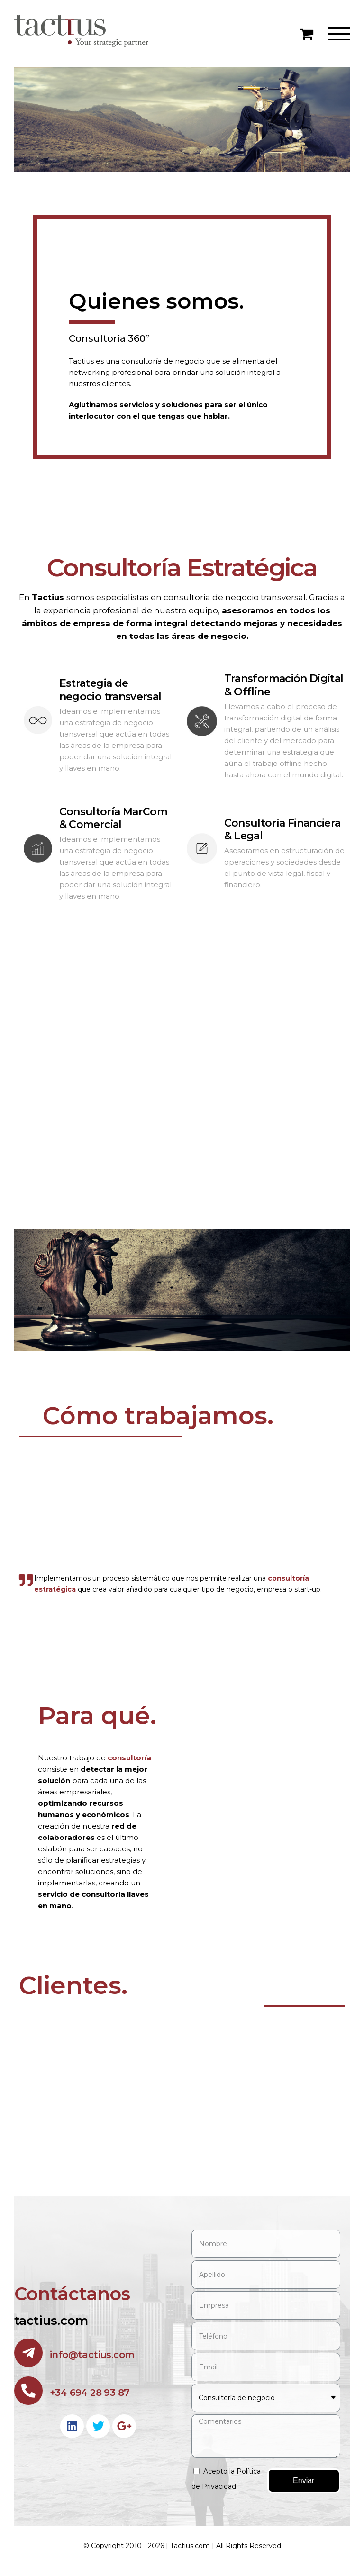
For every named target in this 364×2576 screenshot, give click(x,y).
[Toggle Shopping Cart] (306, 34)
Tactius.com (190, 2546)
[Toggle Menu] (339, 33)
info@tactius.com (92, 2355)
